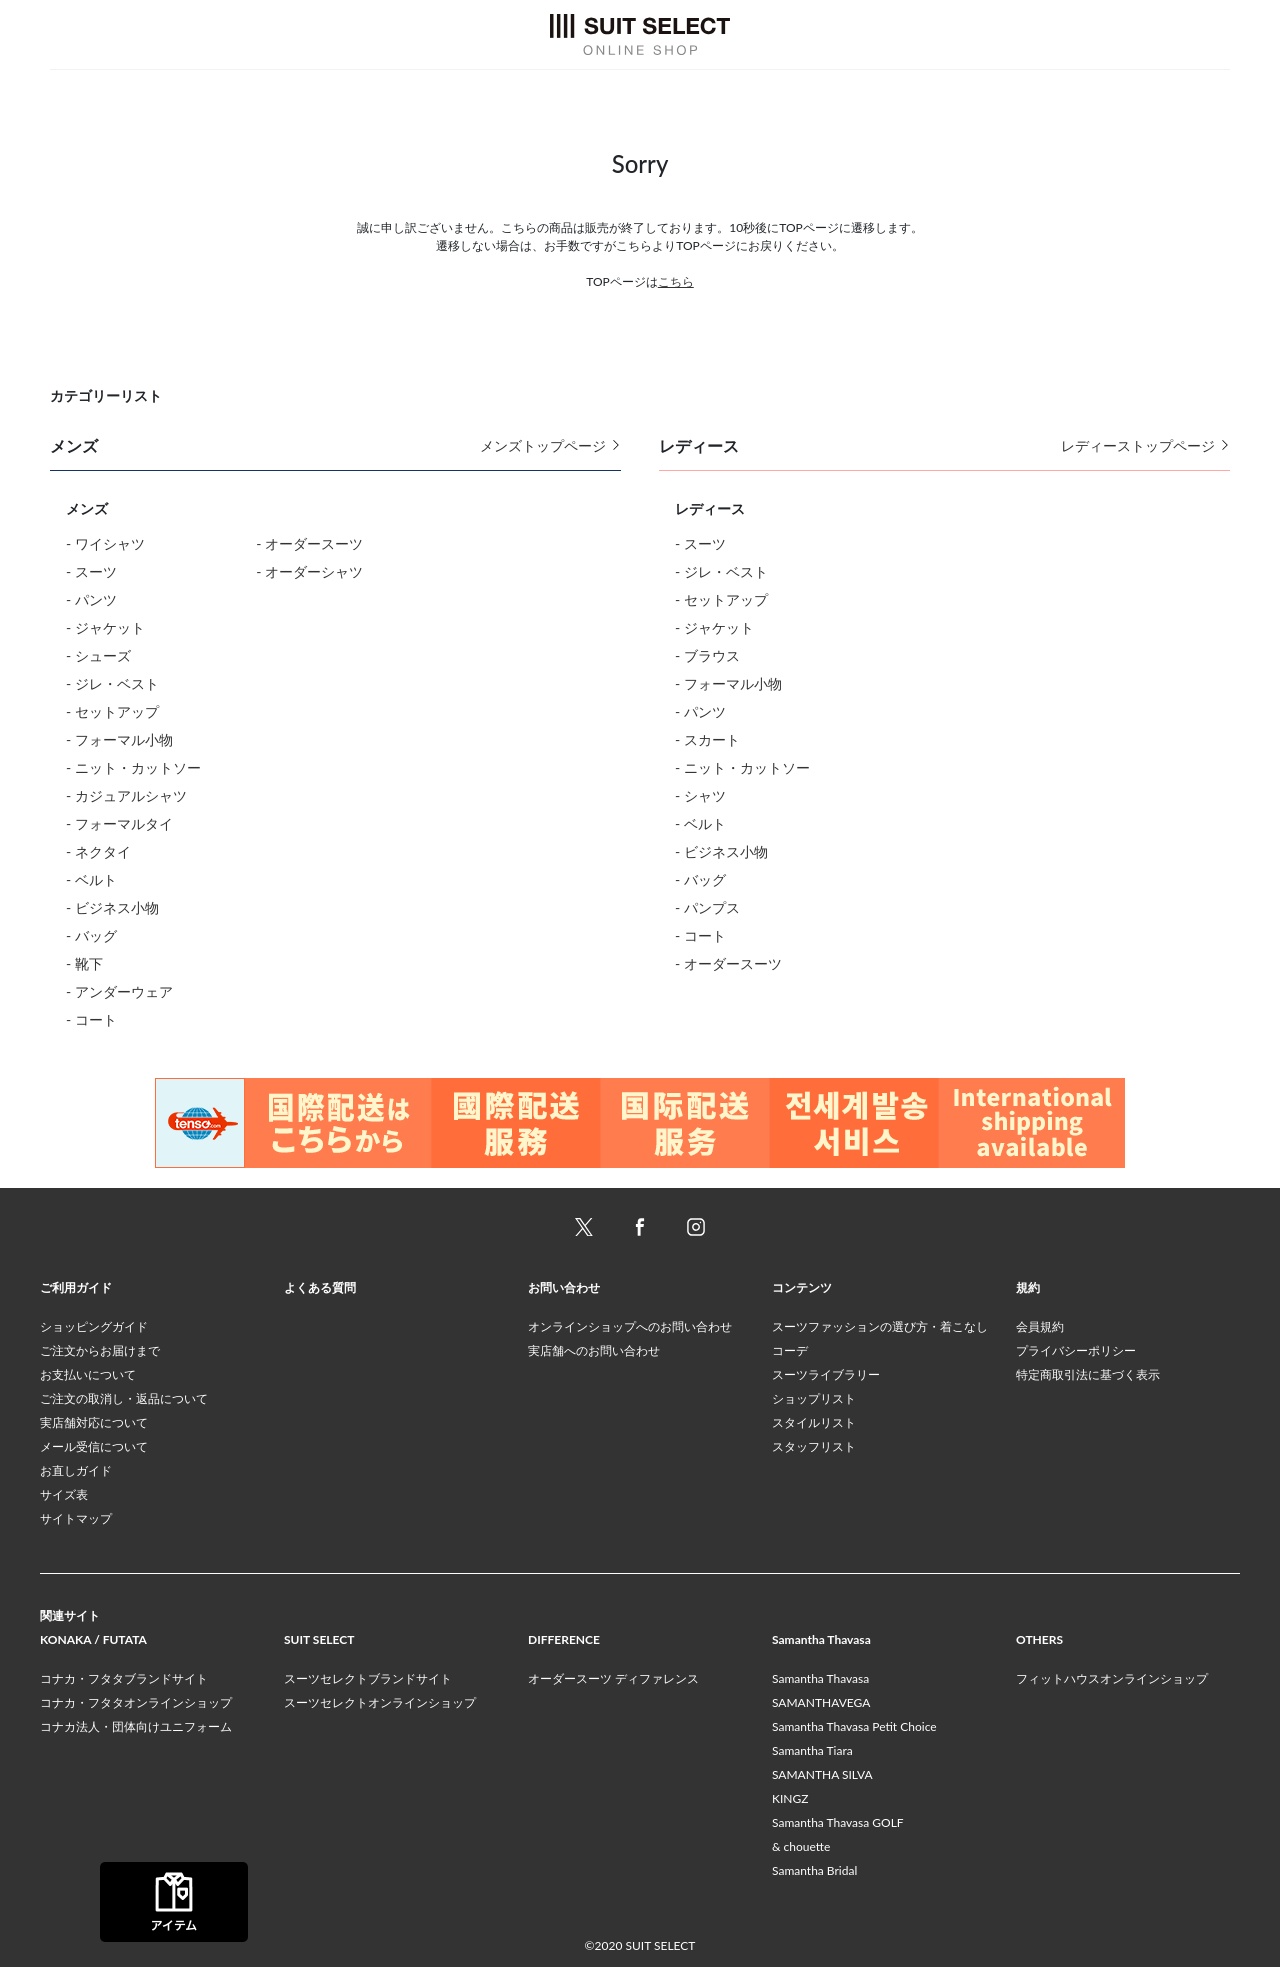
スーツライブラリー (826, 1374)
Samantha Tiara (812, 1750)
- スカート (707, 739)
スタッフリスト (814, 1446)
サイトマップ (76, 1518)
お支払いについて (88, 1374)
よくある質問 (320, 1287)
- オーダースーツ (309, 543)
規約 (1028, 1287)
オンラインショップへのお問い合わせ (630, 1326)
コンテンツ (802, 1287)
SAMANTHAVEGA (821, 1702)
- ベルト (91, 879)
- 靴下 (84, 963)
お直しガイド (76, 1470)
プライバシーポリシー (1076, 1350)
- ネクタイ (98, 851)
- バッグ (91, 935)
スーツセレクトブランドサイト (368, 1678)
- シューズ (98, 655)
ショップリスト (814, 1398)
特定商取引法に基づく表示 (1088, 1374)
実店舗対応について (94, 1422)
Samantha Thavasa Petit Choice (854, 1726)
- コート (91, 1019)
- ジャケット (105, 627)
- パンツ (91, 599)
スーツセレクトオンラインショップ (380, 1702)
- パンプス (707, 907)
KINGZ (790, 1798)
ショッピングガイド (94, 1326)
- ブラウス (707, 655)
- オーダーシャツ (309, 571)
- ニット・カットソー (133, 767)
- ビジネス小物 (112, 907)
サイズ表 (64, 1494)
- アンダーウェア (119, 991)
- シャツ (700, 795)
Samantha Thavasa (820, 1678)
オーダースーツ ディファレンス (613, 1678)
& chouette (801, 1846)
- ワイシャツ (105, 543)
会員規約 (1040, 1326)
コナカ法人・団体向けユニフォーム (136, 1726)
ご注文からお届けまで (100, 1350)
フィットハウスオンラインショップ (1112, 1678)
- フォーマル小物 (119, 739)
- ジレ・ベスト (112, 683)
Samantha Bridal (814, 1870)
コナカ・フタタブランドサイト (124, 1678)
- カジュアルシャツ (126, 795)
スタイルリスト (814, 1422)
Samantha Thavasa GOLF (838, 1822)
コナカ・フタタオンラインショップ (136, 1702)
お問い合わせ (564, 1287)
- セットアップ (112, 711)
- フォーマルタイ (119, 823)
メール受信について (94, 1446)
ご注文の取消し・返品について (124, 1398)
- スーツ (91, 571)
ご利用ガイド (76, 1287)
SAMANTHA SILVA (822, 1774)
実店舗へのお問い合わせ (594, 1350)
